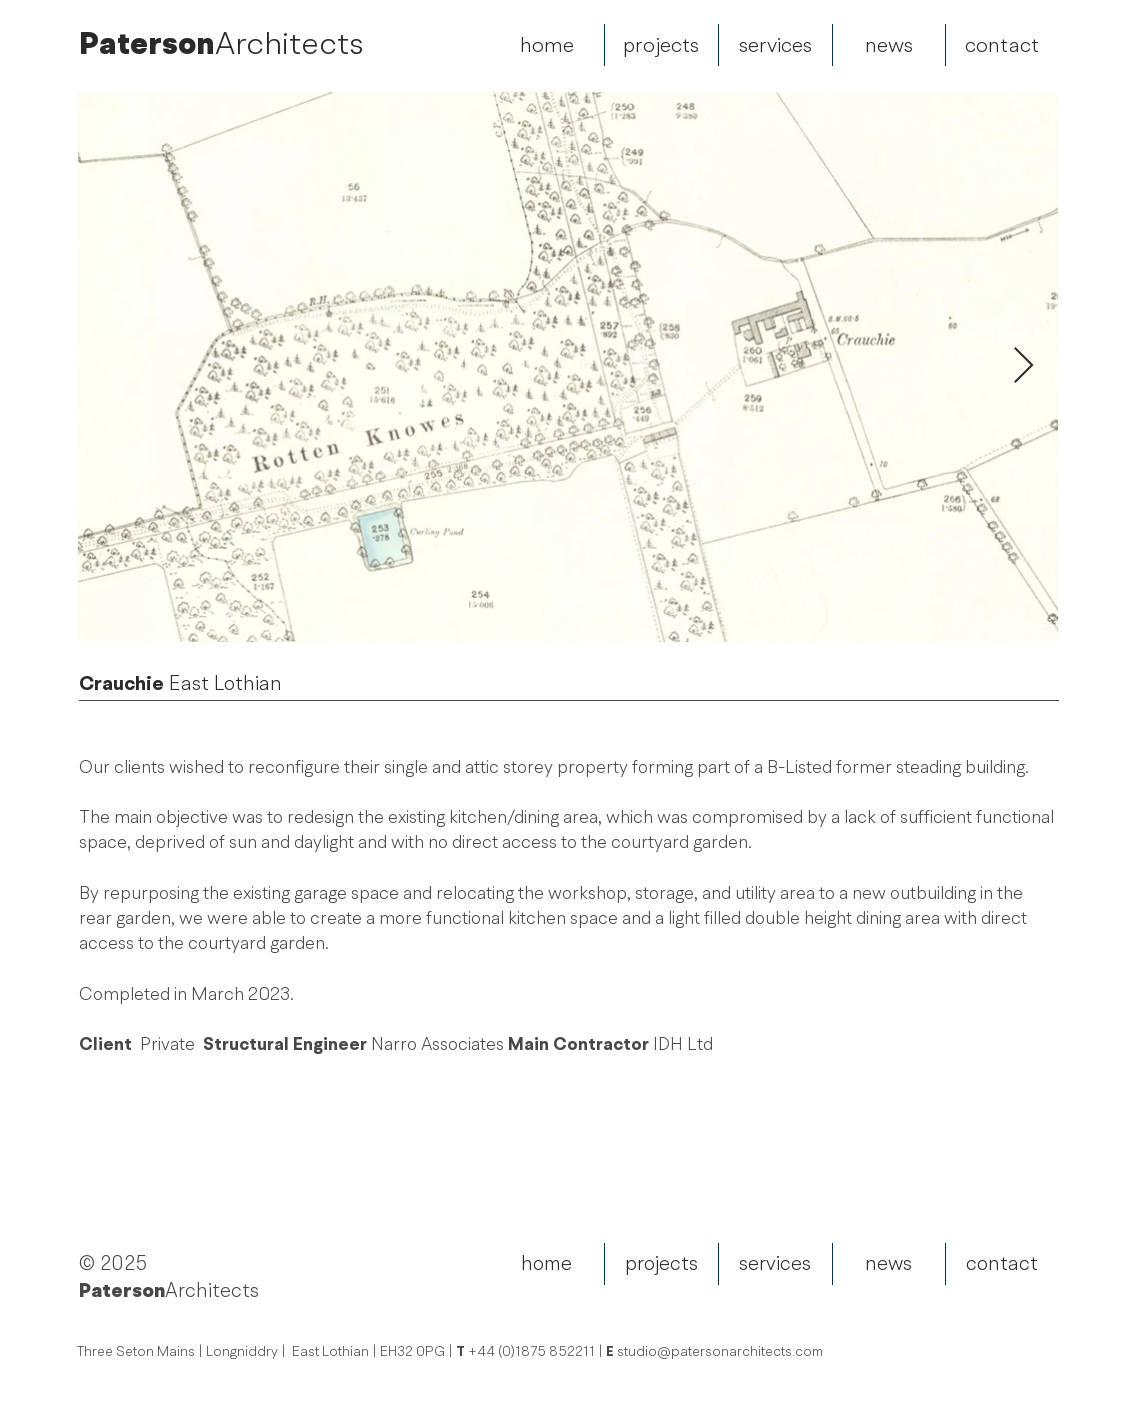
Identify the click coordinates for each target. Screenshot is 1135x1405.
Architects (289, 43)
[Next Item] (1023, 366)
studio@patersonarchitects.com (720, 1351)
